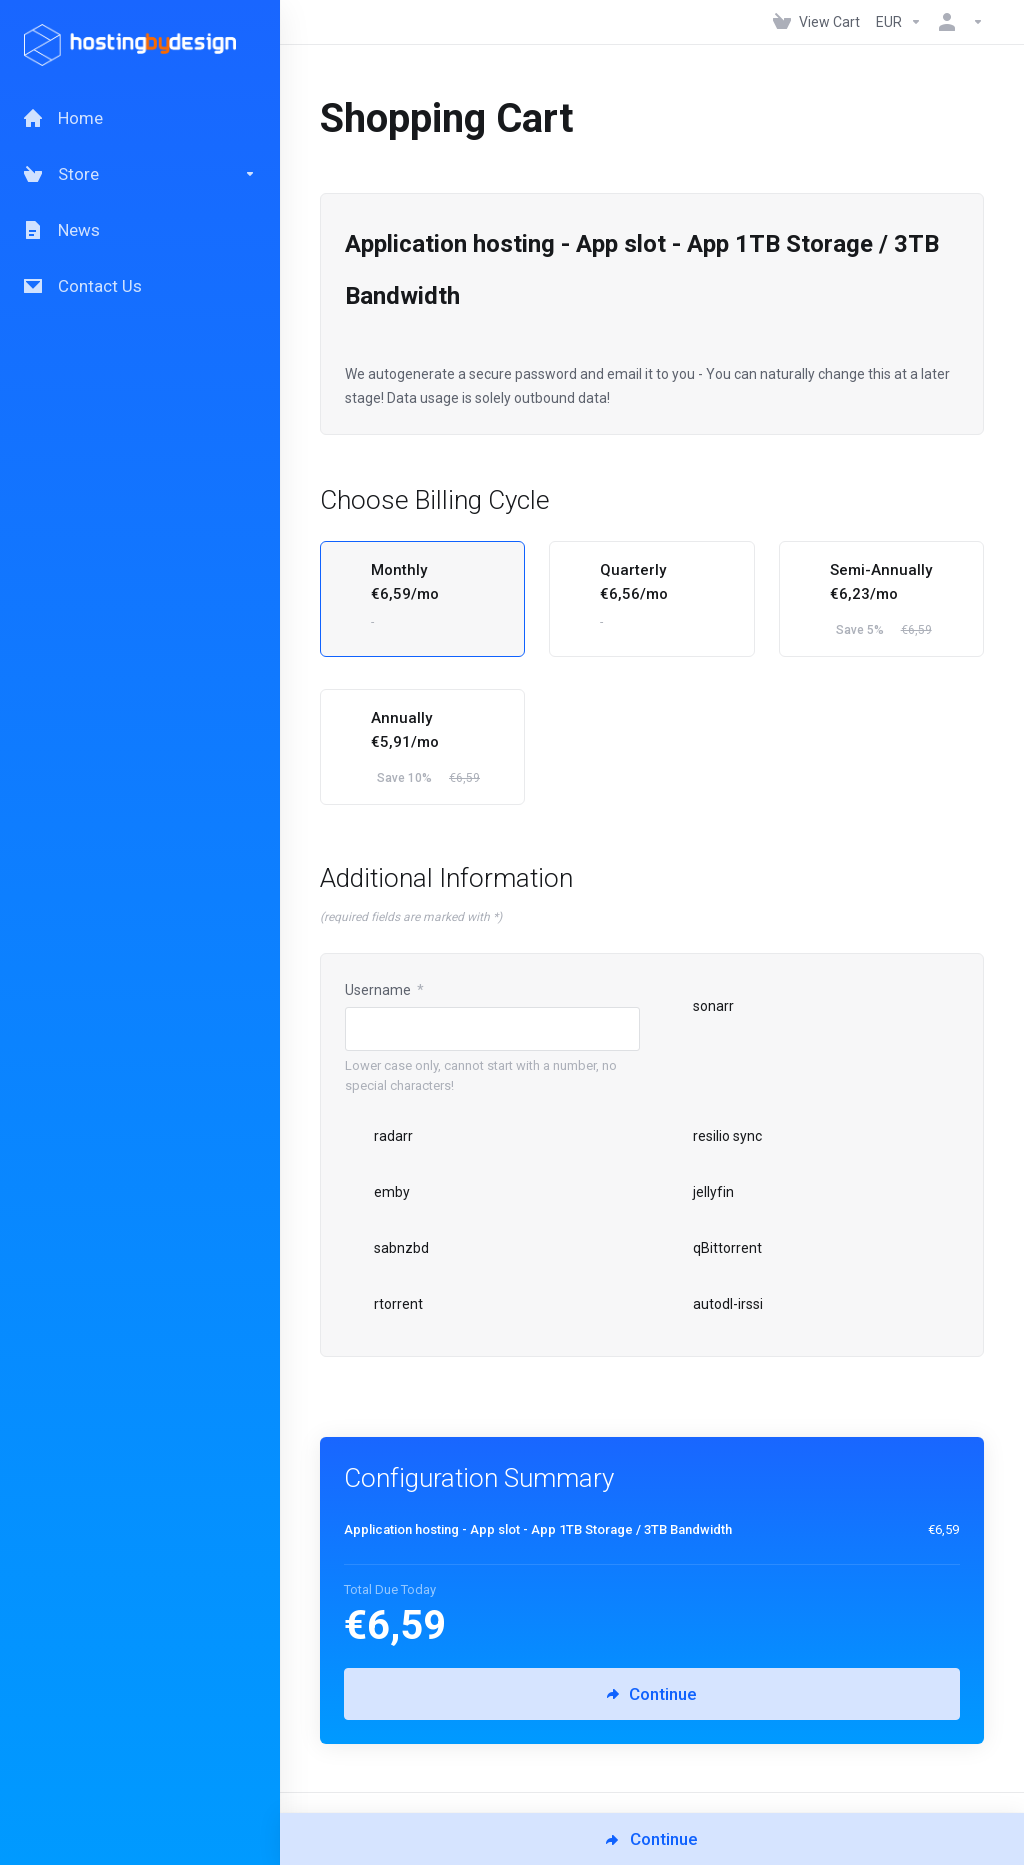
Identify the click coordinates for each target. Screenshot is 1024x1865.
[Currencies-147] (899, 22)
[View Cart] (816, 22)
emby (377, 1192)
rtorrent (384, 1304)
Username (384, 990)
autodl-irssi (713, 1304)
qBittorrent (713, 1248)
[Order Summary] (663, 1530)
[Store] (140, 174)
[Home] (140, 118)
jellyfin (699, 1192)
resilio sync (713, 1136)
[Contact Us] (140, 286)
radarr (379, 1136)
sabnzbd (387, 1248)
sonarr (699, 1006)
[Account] (957, 22)
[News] (140, 230)
